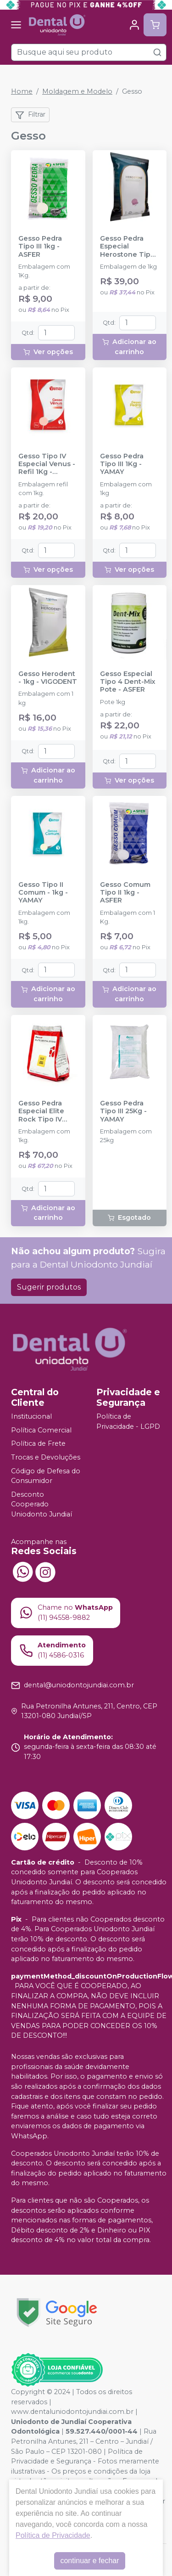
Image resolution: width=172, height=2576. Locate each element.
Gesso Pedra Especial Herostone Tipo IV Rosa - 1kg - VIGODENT (127, 247)
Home (22, 91)
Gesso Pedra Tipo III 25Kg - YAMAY (123, 1111)
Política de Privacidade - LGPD (128, 1421)
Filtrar (30, 114)
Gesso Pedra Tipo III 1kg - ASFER (40, 247)
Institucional (31, 1416)
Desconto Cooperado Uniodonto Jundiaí (41, 1504)
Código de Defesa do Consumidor (45, 1476)
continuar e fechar (89, 2561)
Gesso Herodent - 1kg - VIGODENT (47, 678)
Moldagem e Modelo (77, 91)
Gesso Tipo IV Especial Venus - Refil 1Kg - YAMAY (46, 464)
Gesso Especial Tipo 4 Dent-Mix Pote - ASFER (127, 682)
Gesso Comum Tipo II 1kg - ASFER (125, 893)
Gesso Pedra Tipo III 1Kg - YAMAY (122, 464)
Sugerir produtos (49, 1287)
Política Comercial (41, 1430)
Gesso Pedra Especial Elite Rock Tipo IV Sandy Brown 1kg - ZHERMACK (48, 1111)
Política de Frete (38, 1443)
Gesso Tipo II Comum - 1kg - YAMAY (43, 893)
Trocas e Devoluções (45, 1457)
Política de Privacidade (53, 2535)
